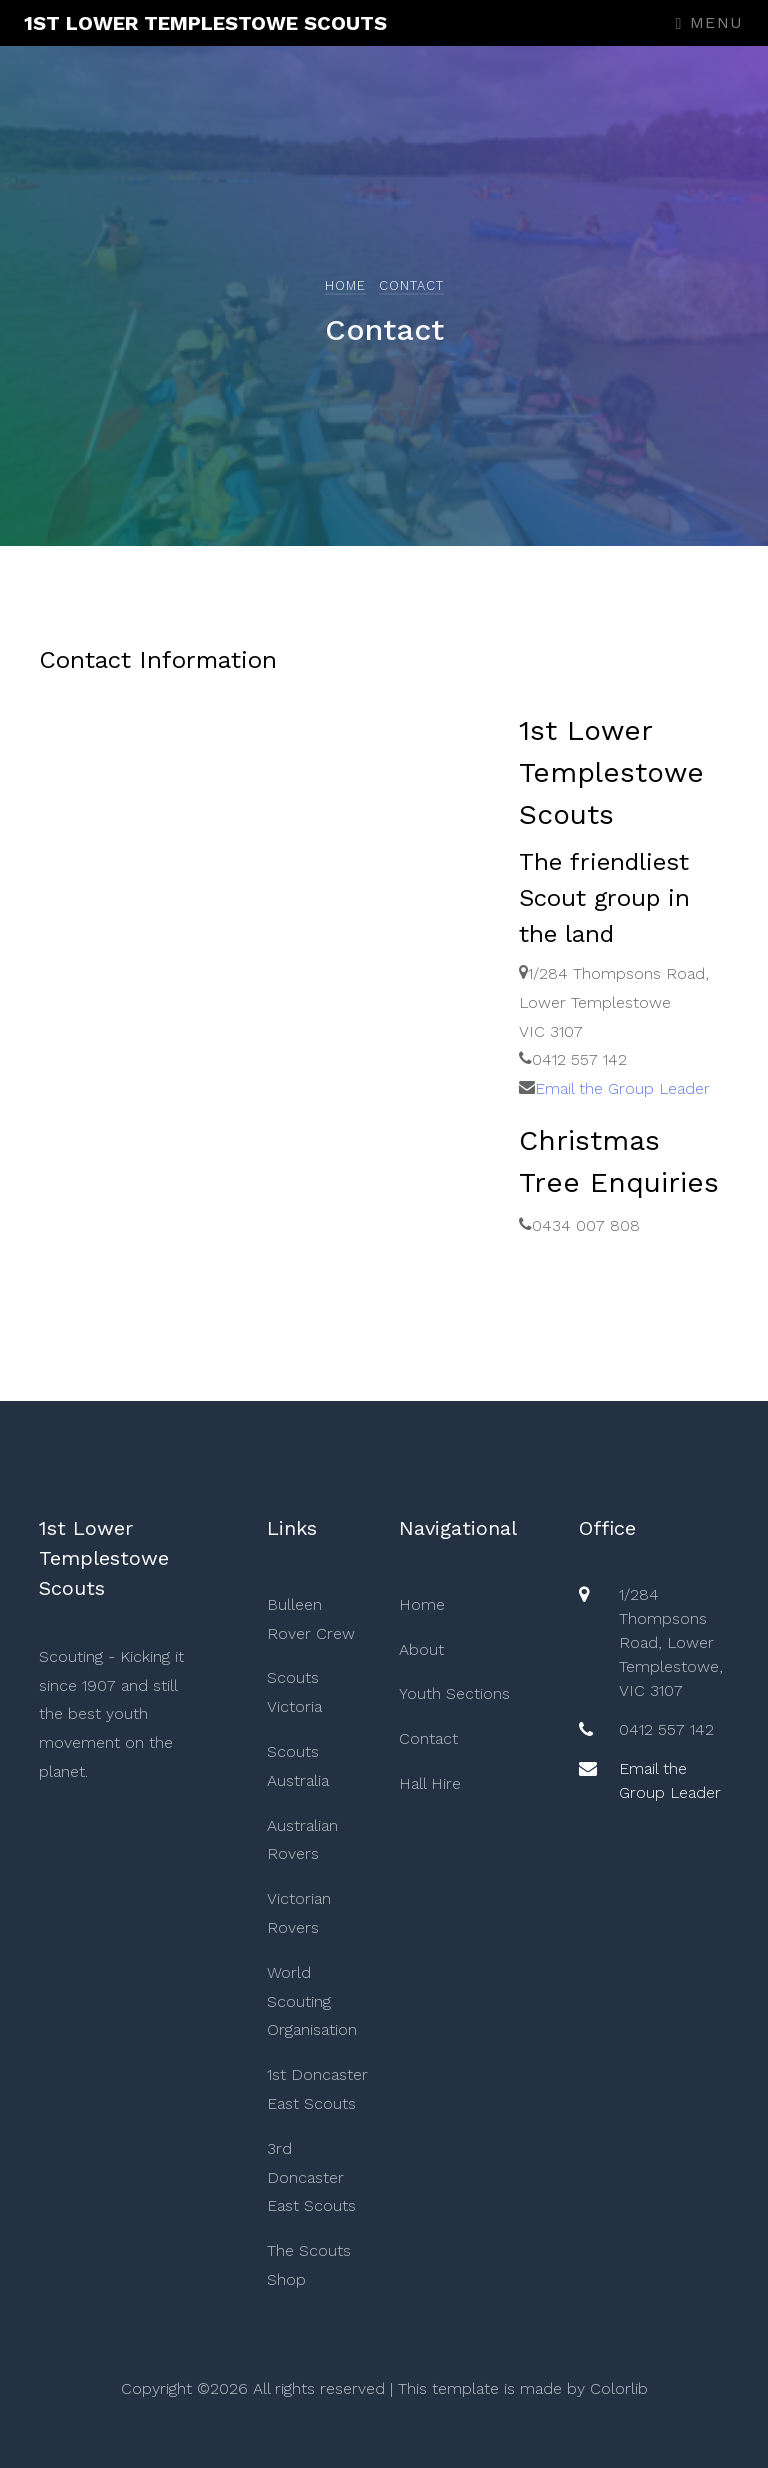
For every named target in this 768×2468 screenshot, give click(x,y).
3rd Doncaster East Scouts (311, 2177)
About (421, 1649)
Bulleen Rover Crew (311, 1619)
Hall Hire (430, 1783)
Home (345, 285)
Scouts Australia (298, 1766)
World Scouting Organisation (312, 2001)
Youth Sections (454, 1693)
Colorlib (619, 2388)
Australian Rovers (302, 1840)
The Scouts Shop (309, 2265)
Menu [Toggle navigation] (710, 22)
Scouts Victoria (294, 1692)
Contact (428, 1738)
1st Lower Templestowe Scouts (205, 23)
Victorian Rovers (299, 1913)
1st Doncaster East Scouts (317, 2089)
